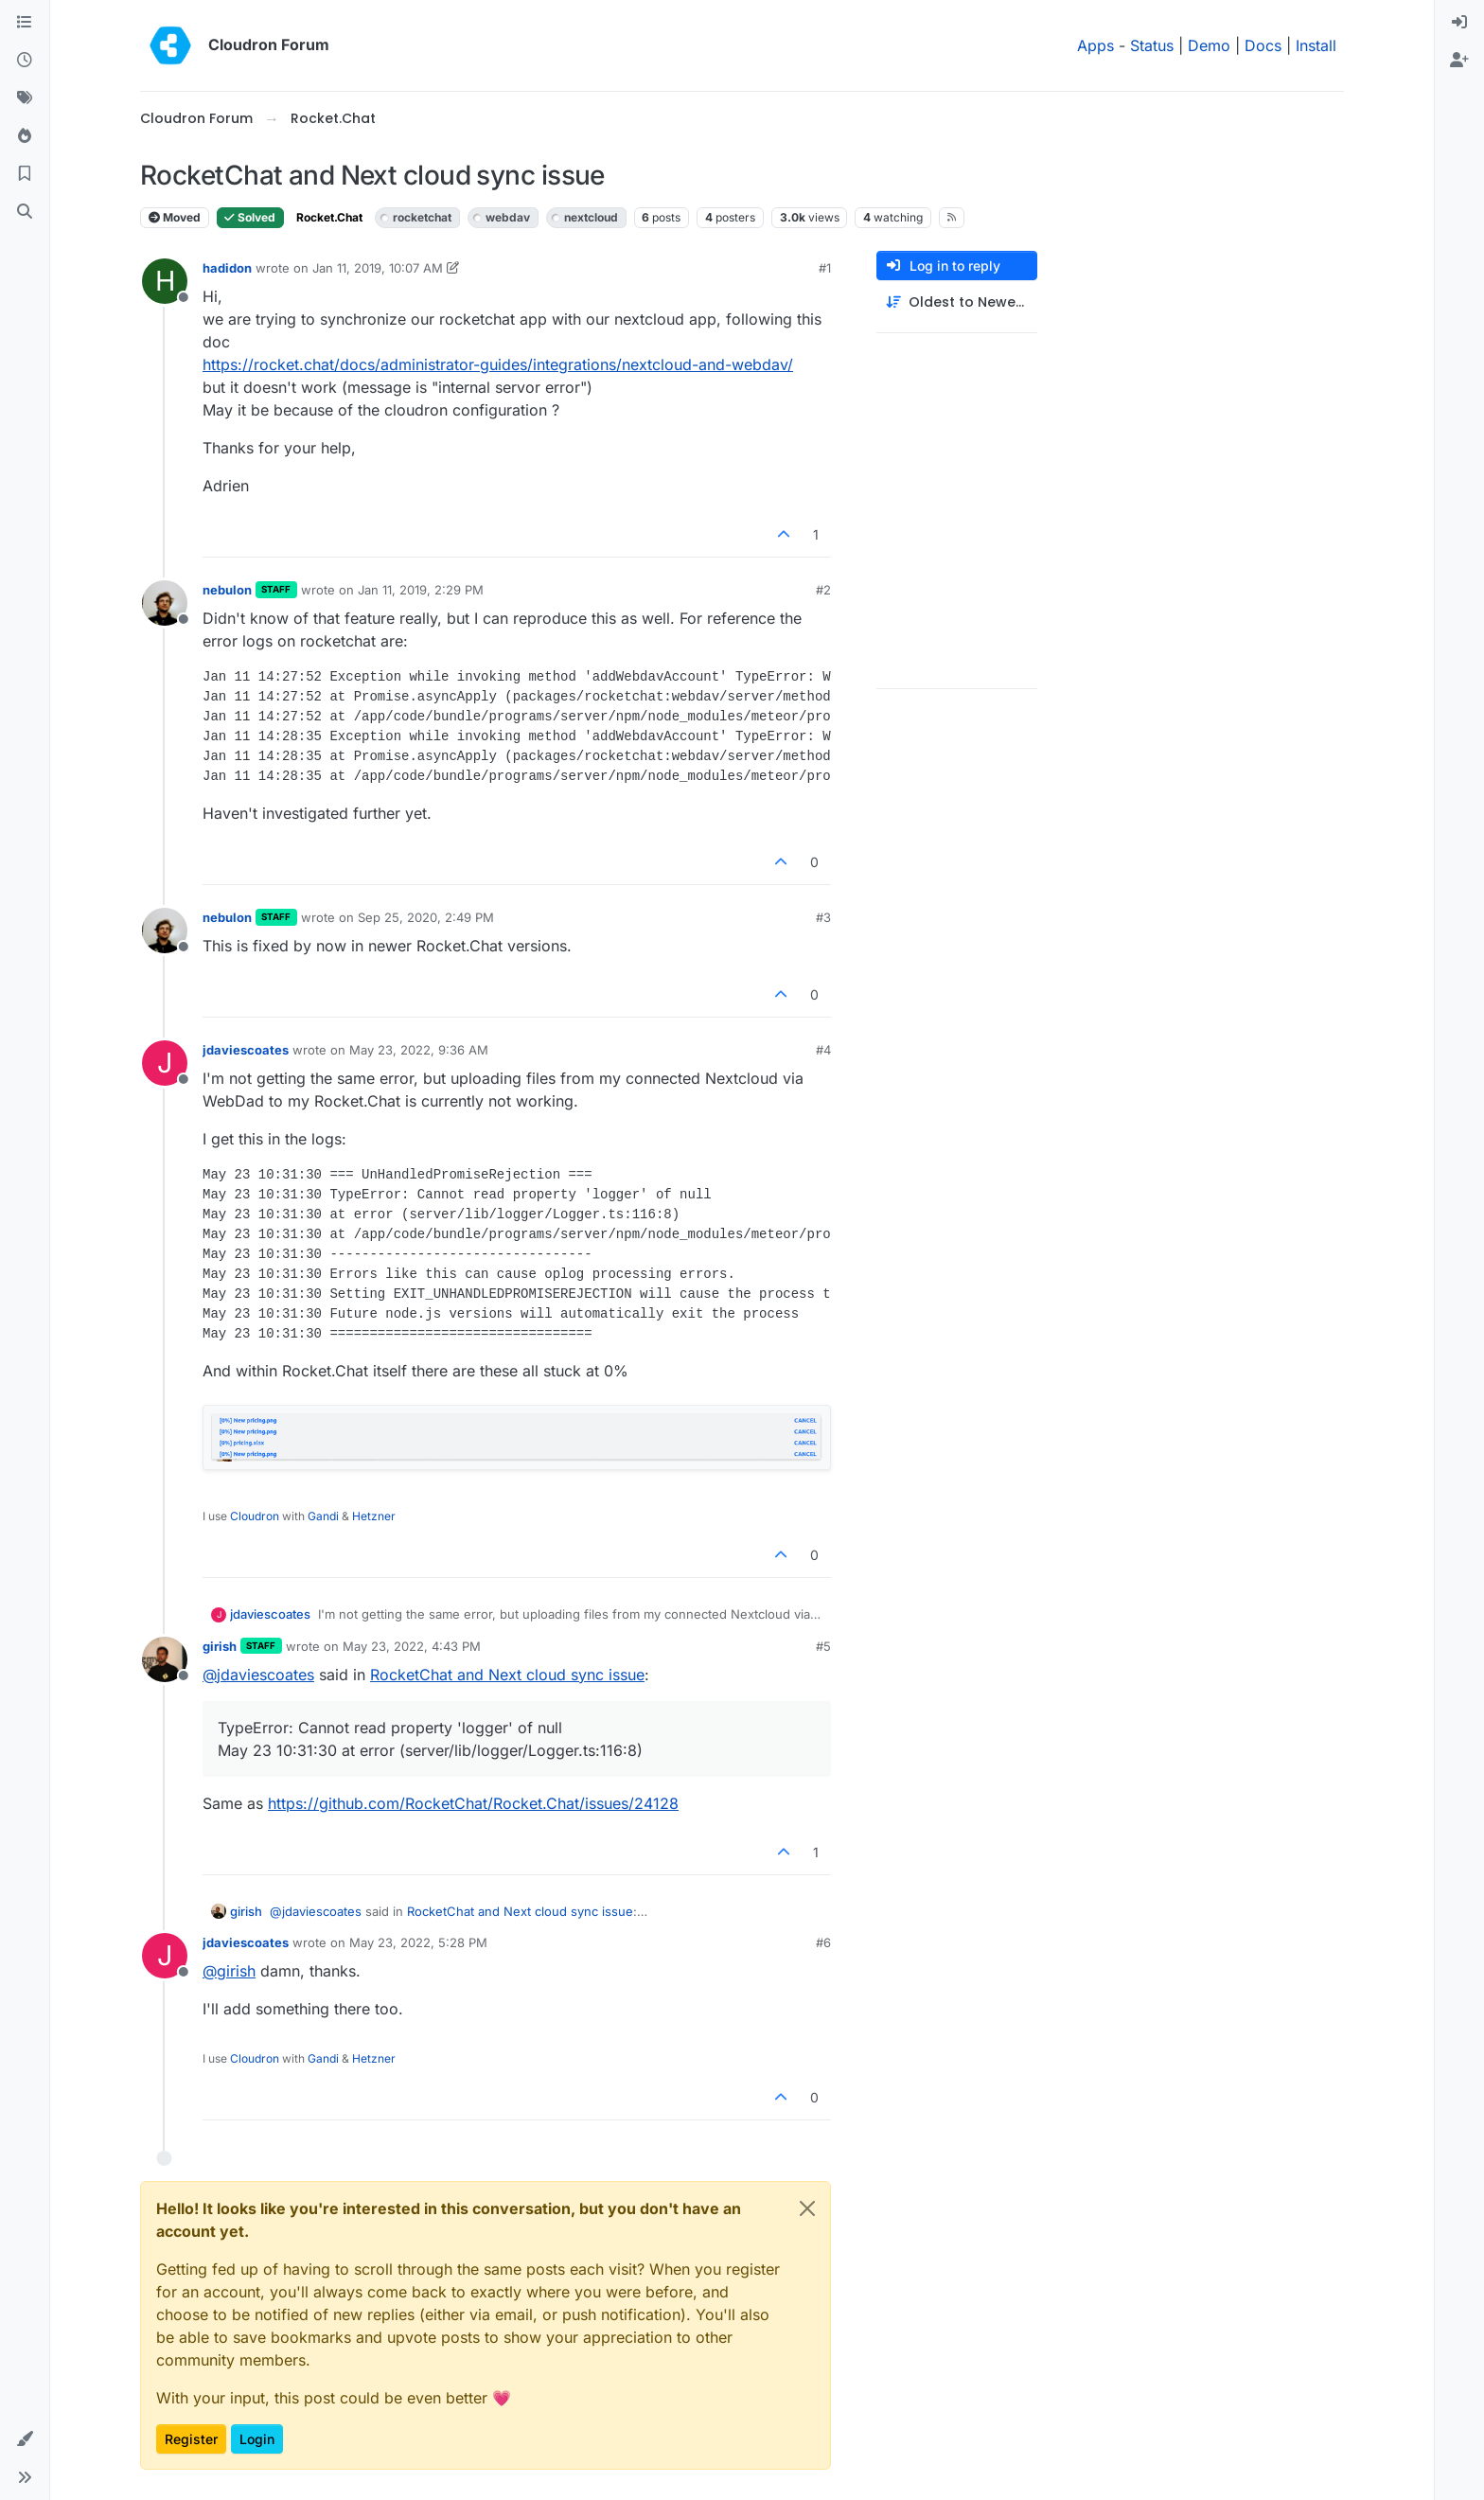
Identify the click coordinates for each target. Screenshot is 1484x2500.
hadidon (227, 267)
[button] (25, 2439)
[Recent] (25, 60)
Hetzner (374, 1516)
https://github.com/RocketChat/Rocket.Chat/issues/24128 (473, 1803)
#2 (823, 589)
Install (1316, 45)
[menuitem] (1459, 23)
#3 (823, 917)
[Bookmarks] (25, 174)
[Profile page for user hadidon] (164, 281)
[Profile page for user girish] (164, 1659)
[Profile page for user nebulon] (164, 603)
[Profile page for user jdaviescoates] (164, 1063)
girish (220, 1646)
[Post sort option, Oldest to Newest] (956, 302)
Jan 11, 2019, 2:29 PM (421, 589)
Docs (1263, 45)
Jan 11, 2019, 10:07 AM (377, 267)
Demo (1209, 45)
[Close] (807, 2208)
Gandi (323, 1516)
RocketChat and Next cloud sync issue (507, 1674)
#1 (825, 267)
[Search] (25, 212)
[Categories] (25, 23)
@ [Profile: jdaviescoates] (258, 1674)
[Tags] (25, 98)
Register (191, 2439)
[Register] (1459, 60)
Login (256, 2439)
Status (1152, 45)
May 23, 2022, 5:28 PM (418, 1942)
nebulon (227, 589)
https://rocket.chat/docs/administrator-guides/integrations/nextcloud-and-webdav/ (498, 364)
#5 (823, 1646)
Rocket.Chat (329, 217)
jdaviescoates (246, 1049)
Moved (175, 217)
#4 (823, 1049)
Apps (1095, 45)
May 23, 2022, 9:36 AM (418, 1049)
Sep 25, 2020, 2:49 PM (426, 917)
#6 (823, 1942)
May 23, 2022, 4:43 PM (412, 1646)
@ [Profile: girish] (229, 1970)
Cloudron (254, 1516)
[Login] (1459, 23)
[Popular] (25, 136)
